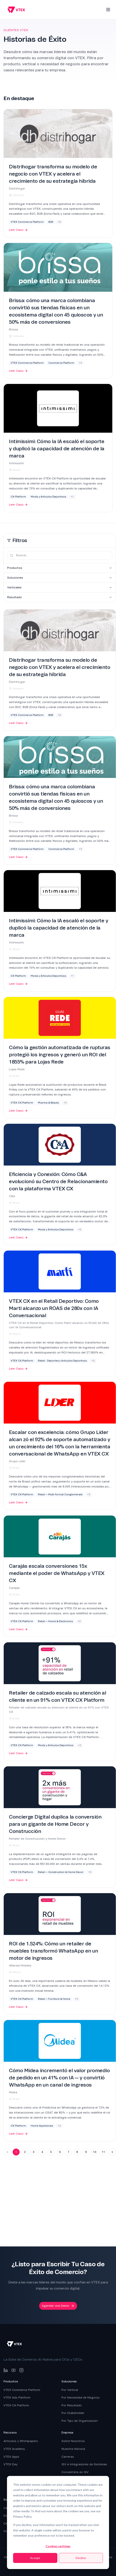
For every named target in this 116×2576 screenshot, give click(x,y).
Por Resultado (71, 2405)
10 (94, 2152)
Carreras (67, 2457)
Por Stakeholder (72, 2413)
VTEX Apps (11, 2457)
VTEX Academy (14, 2449)
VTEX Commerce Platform (21, 2390)
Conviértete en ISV (75, 2472)
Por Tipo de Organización (79, 2421)
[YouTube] (13, 2370)
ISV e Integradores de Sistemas (84, 2464)
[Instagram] (21, 2370)
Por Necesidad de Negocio (80, 2397)
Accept (35, 2558)
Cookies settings (58, 2546)
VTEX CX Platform (16, 2405)
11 (103, 2152)
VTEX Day (10, 2464)
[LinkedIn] (5, 2370)
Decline (81, 2558)
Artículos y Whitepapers (20, 2441)
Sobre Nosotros (73, 2441)
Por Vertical (69, 2390)
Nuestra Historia (73, 2449)
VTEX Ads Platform (16, 2397)
